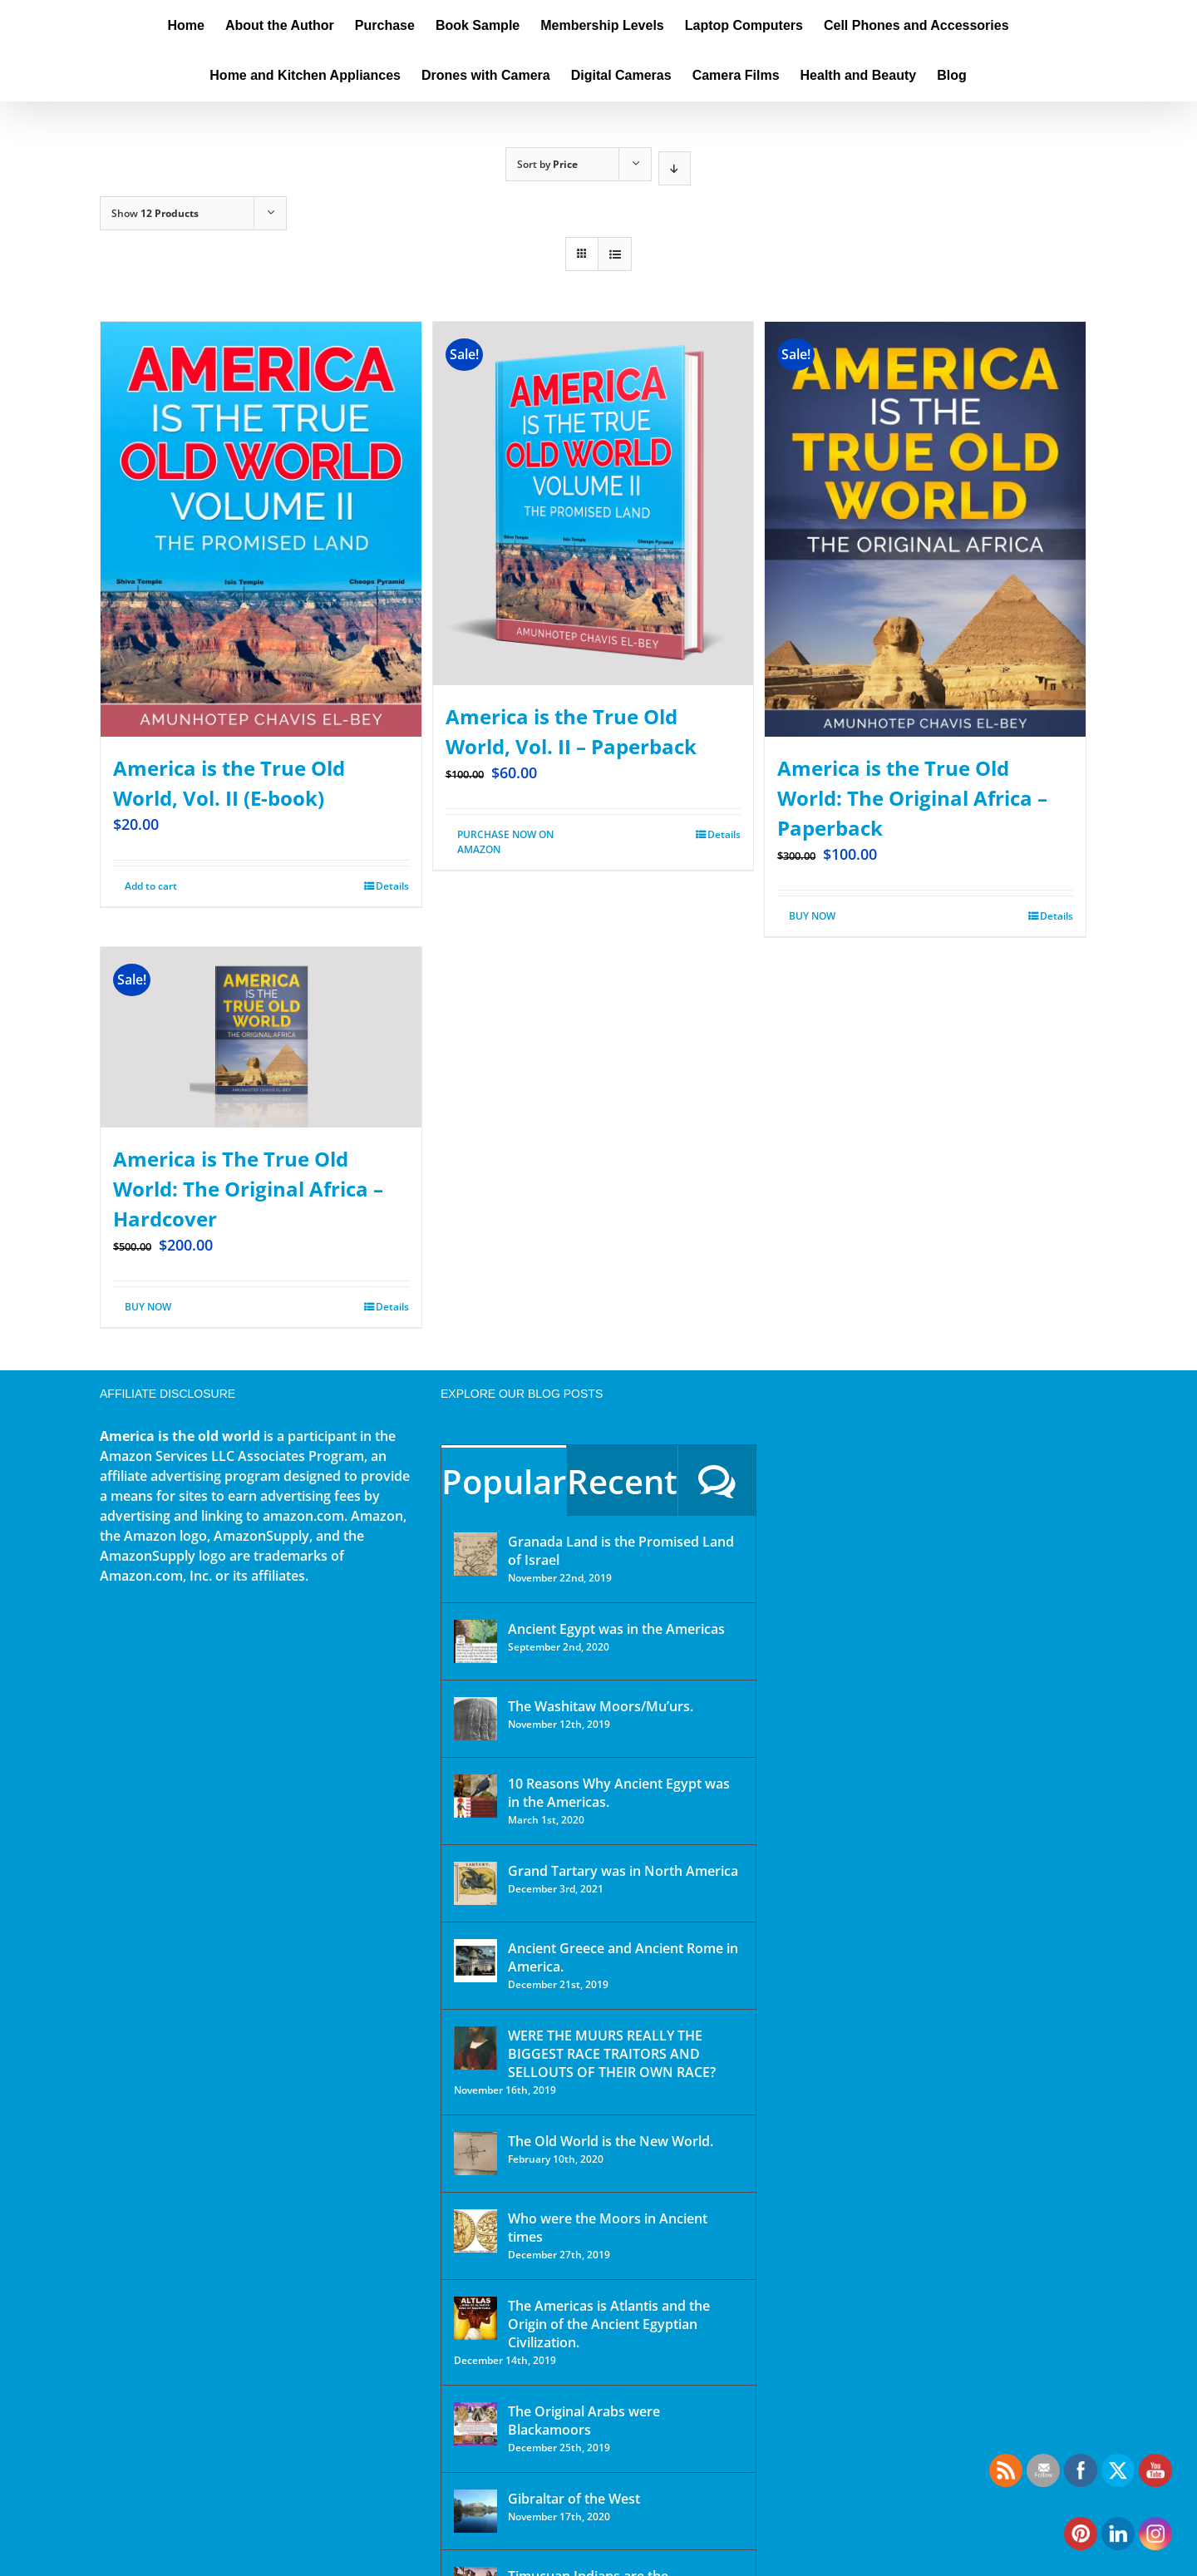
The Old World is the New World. (610, 2141)
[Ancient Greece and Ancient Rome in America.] (475, 1960)
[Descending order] (674, 168)
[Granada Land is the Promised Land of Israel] (475, 1554)
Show (155, 213)
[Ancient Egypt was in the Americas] (475, 1641)
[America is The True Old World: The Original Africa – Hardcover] (261, 1037)
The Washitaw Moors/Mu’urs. (600, 1706)
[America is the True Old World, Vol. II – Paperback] (593, 503)
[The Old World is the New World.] (475, 2153)
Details (392, 886)
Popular (503, 1481)
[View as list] (614, 254)
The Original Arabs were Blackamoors (584, 2420)
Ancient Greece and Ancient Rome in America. (623, 1957)
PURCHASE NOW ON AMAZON (505, 841)
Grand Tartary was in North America (623, 1871)
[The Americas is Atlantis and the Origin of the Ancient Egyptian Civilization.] (475, 2318)
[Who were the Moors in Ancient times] (475, 2231)
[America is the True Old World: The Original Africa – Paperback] (925, 529)
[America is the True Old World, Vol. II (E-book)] (261, 529)
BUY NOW (812, 916)
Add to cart (151, 886)
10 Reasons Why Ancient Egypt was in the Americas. (619, 1792)
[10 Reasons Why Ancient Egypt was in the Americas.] (475, 1796)
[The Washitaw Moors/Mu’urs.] (475, 1718)
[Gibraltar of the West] (475, 2511)
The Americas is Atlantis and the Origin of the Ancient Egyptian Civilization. (609, 2324)
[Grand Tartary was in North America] (475, 1883)
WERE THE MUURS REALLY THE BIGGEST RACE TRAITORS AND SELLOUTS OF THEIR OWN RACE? (612, 2053)
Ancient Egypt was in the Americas (616, 1629)
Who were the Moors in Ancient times (607, 2227)
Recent (622, 1481)
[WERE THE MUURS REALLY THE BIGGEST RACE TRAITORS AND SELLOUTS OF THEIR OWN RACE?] (475, 2048)
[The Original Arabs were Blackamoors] (475, 2423)
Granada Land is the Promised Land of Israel (621, 1550)
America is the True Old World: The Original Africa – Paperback (912, 797)
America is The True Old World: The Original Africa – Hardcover (248, 1188)
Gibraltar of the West (574, 2499)
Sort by (547, 164)
